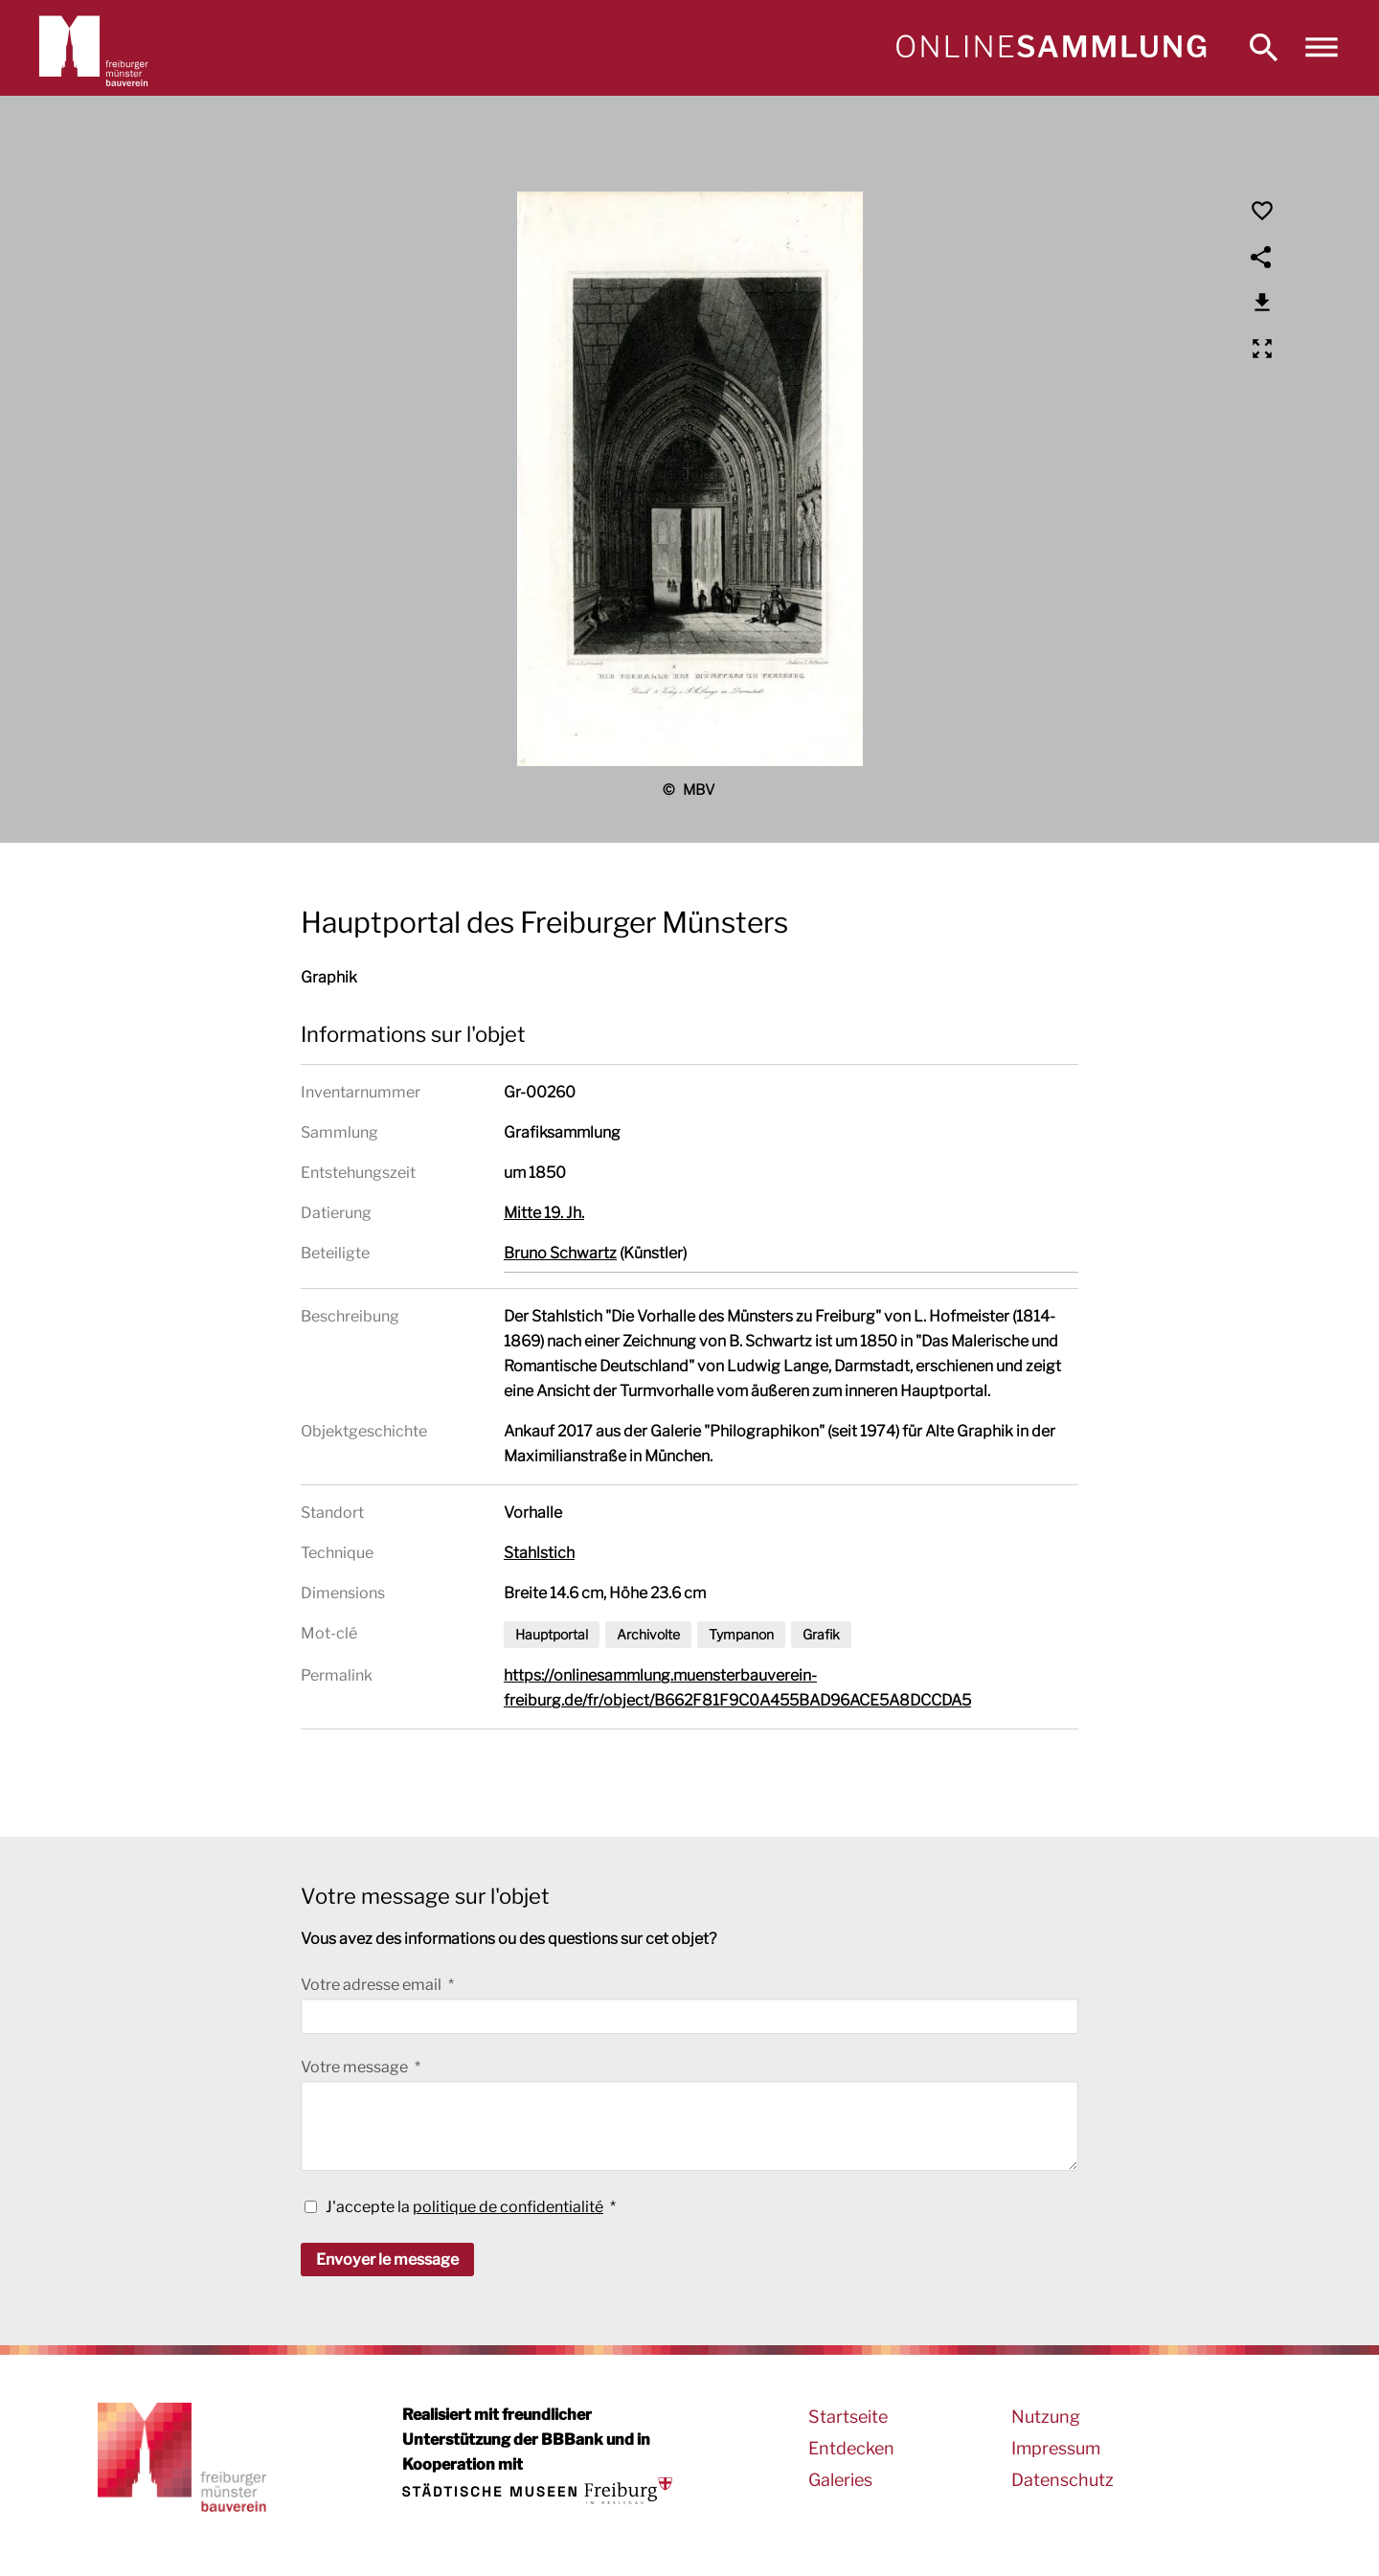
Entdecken (851, 2448)
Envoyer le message (387, 2259)
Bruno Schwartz (560, 1253)
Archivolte (648, 1634)
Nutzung (1045, 2417)
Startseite (848, 2417)
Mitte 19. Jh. (544, 1213)
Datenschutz (1062, 2480)
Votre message (356, 2067)
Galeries (840, 2480)
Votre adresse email (372, 1985)
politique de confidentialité (508, 2207)
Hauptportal (551, 1634)
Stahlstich (539, 1553)
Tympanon (741, 1634)
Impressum (1055, 2448)
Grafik (821, 1634)
